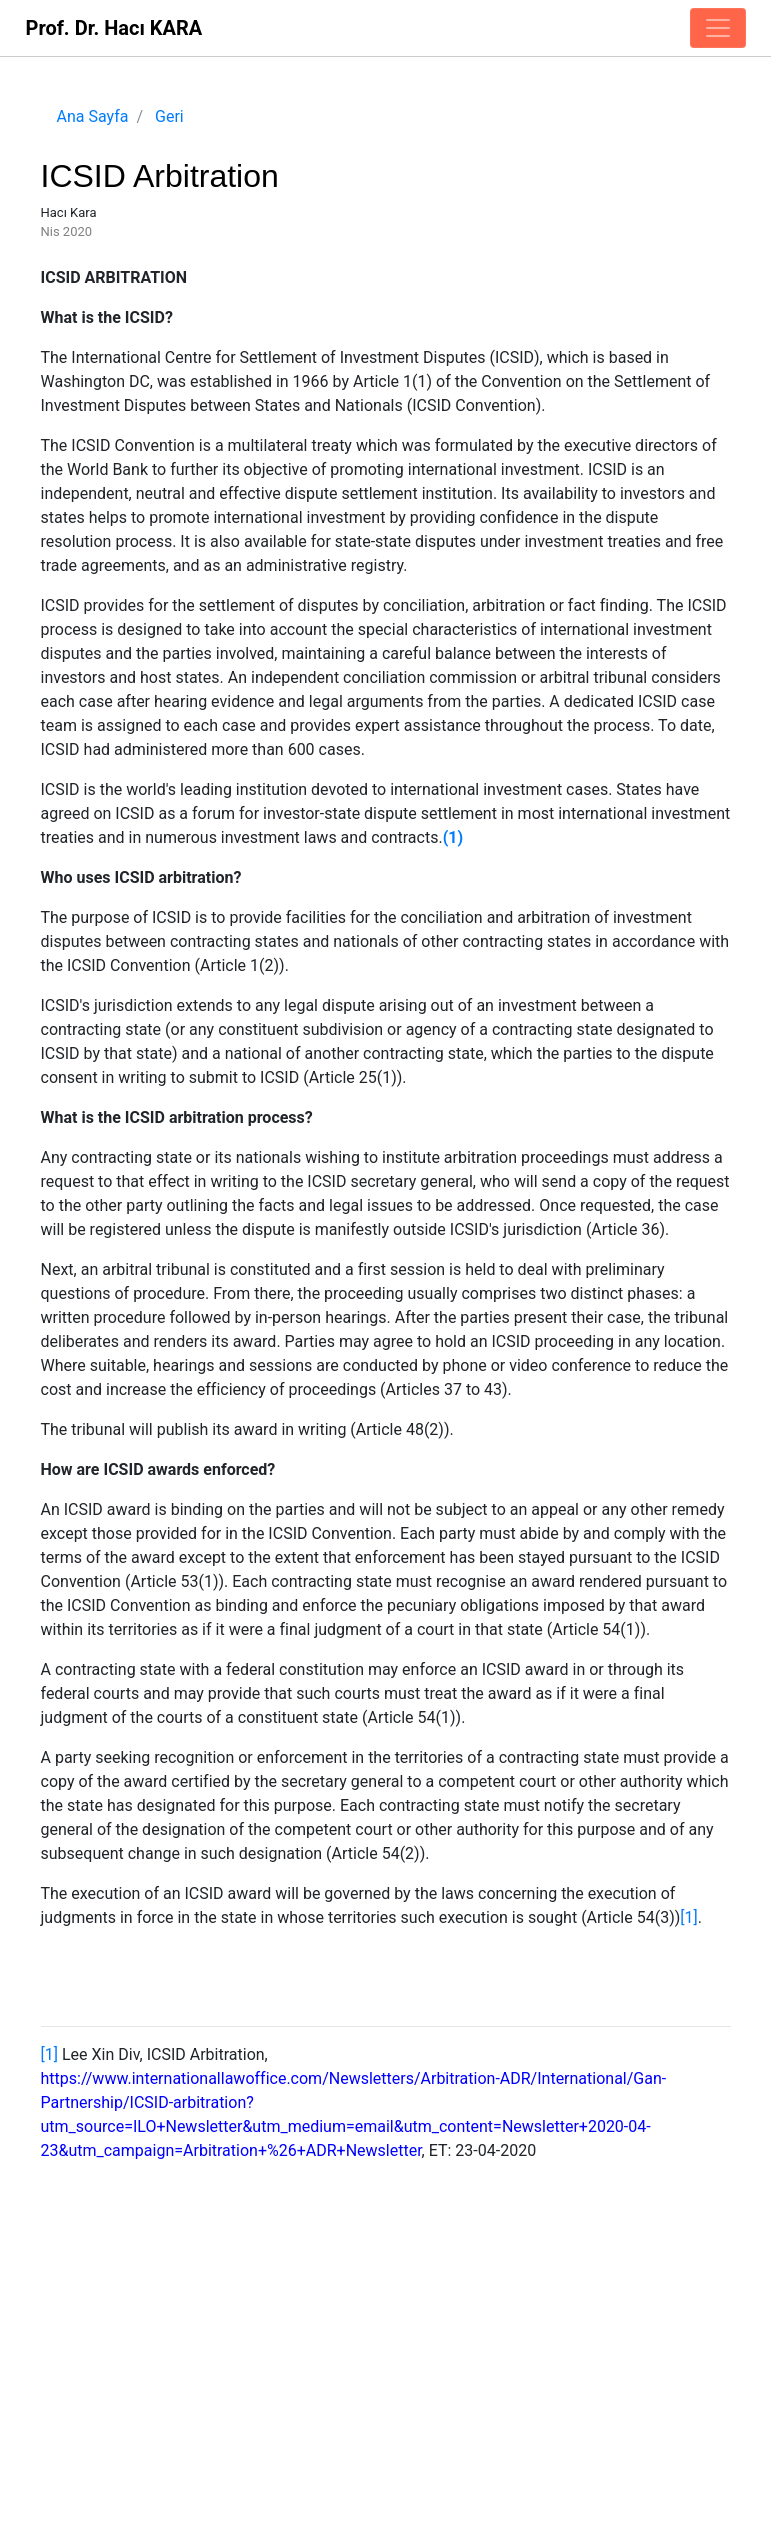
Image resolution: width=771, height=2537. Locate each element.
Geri (169, 116)
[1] (688, 1917)
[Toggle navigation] (718, 28)
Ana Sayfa (93, 116)
